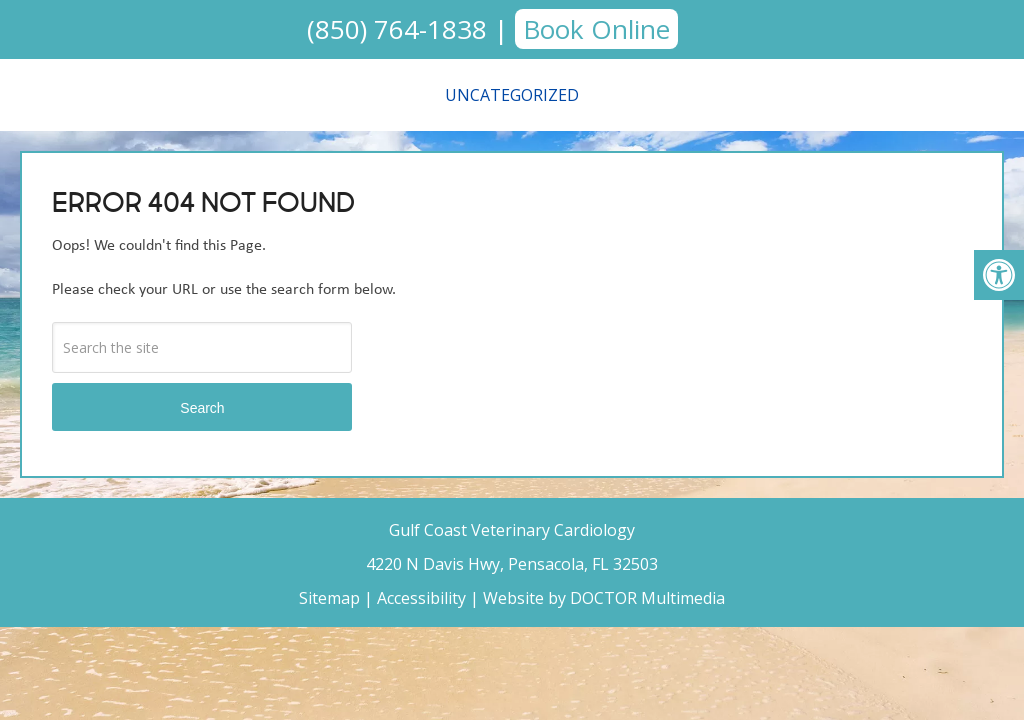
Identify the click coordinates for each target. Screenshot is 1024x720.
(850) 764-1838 (397, 29)
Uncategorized (512, 95)
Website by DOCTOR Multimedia (604, 598)
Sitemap (329, 598)
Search (202, 408)
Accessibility (421, 598)
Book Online (596, 29)
